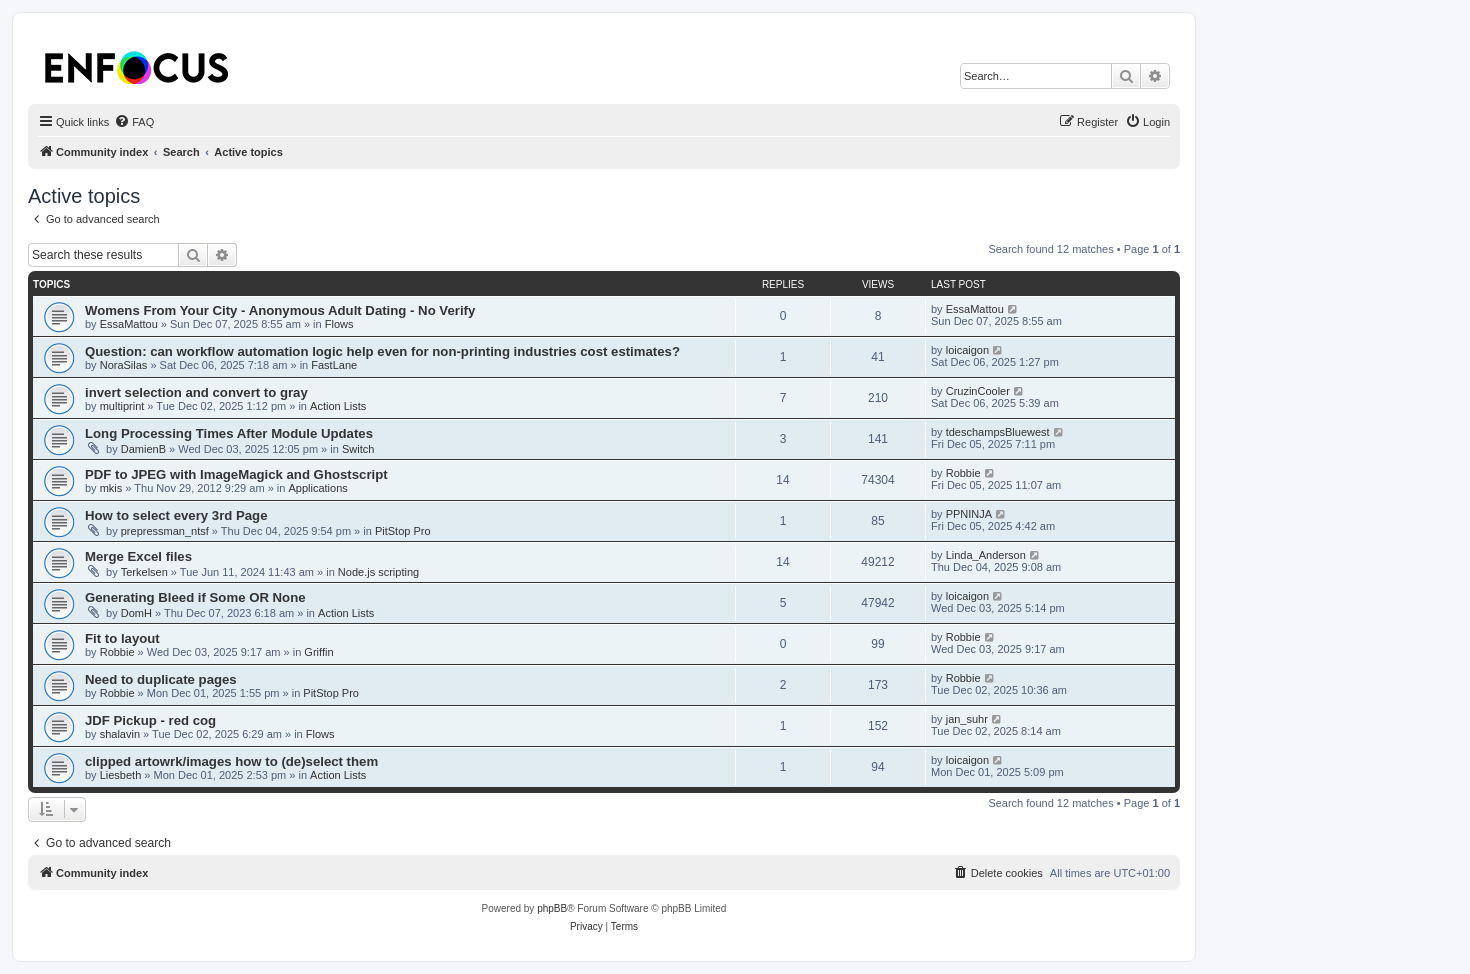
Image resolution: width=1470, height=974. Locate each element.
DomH (136, 613)
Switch (358, 449)
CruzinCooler (978, 391)
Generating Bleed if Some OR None (195, 597)
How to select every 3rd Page (176, 515)
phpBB (552, 908)
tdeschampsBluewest (998, 432)
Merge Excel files (138, 556)
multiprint (122, 406)
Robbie (963, 473)
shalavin (120, 734)
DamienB (143, 449)
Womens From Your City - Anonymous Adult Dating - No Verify (280, 310)
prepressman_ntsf (165, 531)
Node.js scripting (378, 572)
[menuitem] (134, 122)
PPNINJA (969, 514)
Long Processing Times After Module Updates (229, 433)
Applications (317, 488)
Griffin (318, 652)
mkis (111, 488)
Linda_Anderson (986, 555)
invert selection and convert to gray (196, 392)
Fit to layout (122, 638)
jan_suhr (967, 719)
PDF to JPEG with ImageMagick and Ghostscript (236, 474)
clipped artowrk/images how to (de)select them (231, 761)
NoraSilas (124, 365)
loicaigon (967, 350)
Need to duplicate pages (161, 679)
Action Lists (338, 406)
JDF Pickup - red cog (150, 720)
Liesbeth (121, 775)
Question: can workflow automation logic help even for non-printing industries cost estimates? (382, 351)
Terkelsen (144, 572)
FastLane (334, 365)
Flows (339, 324)
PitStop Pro (403, 531)
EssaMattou (129, 324)
